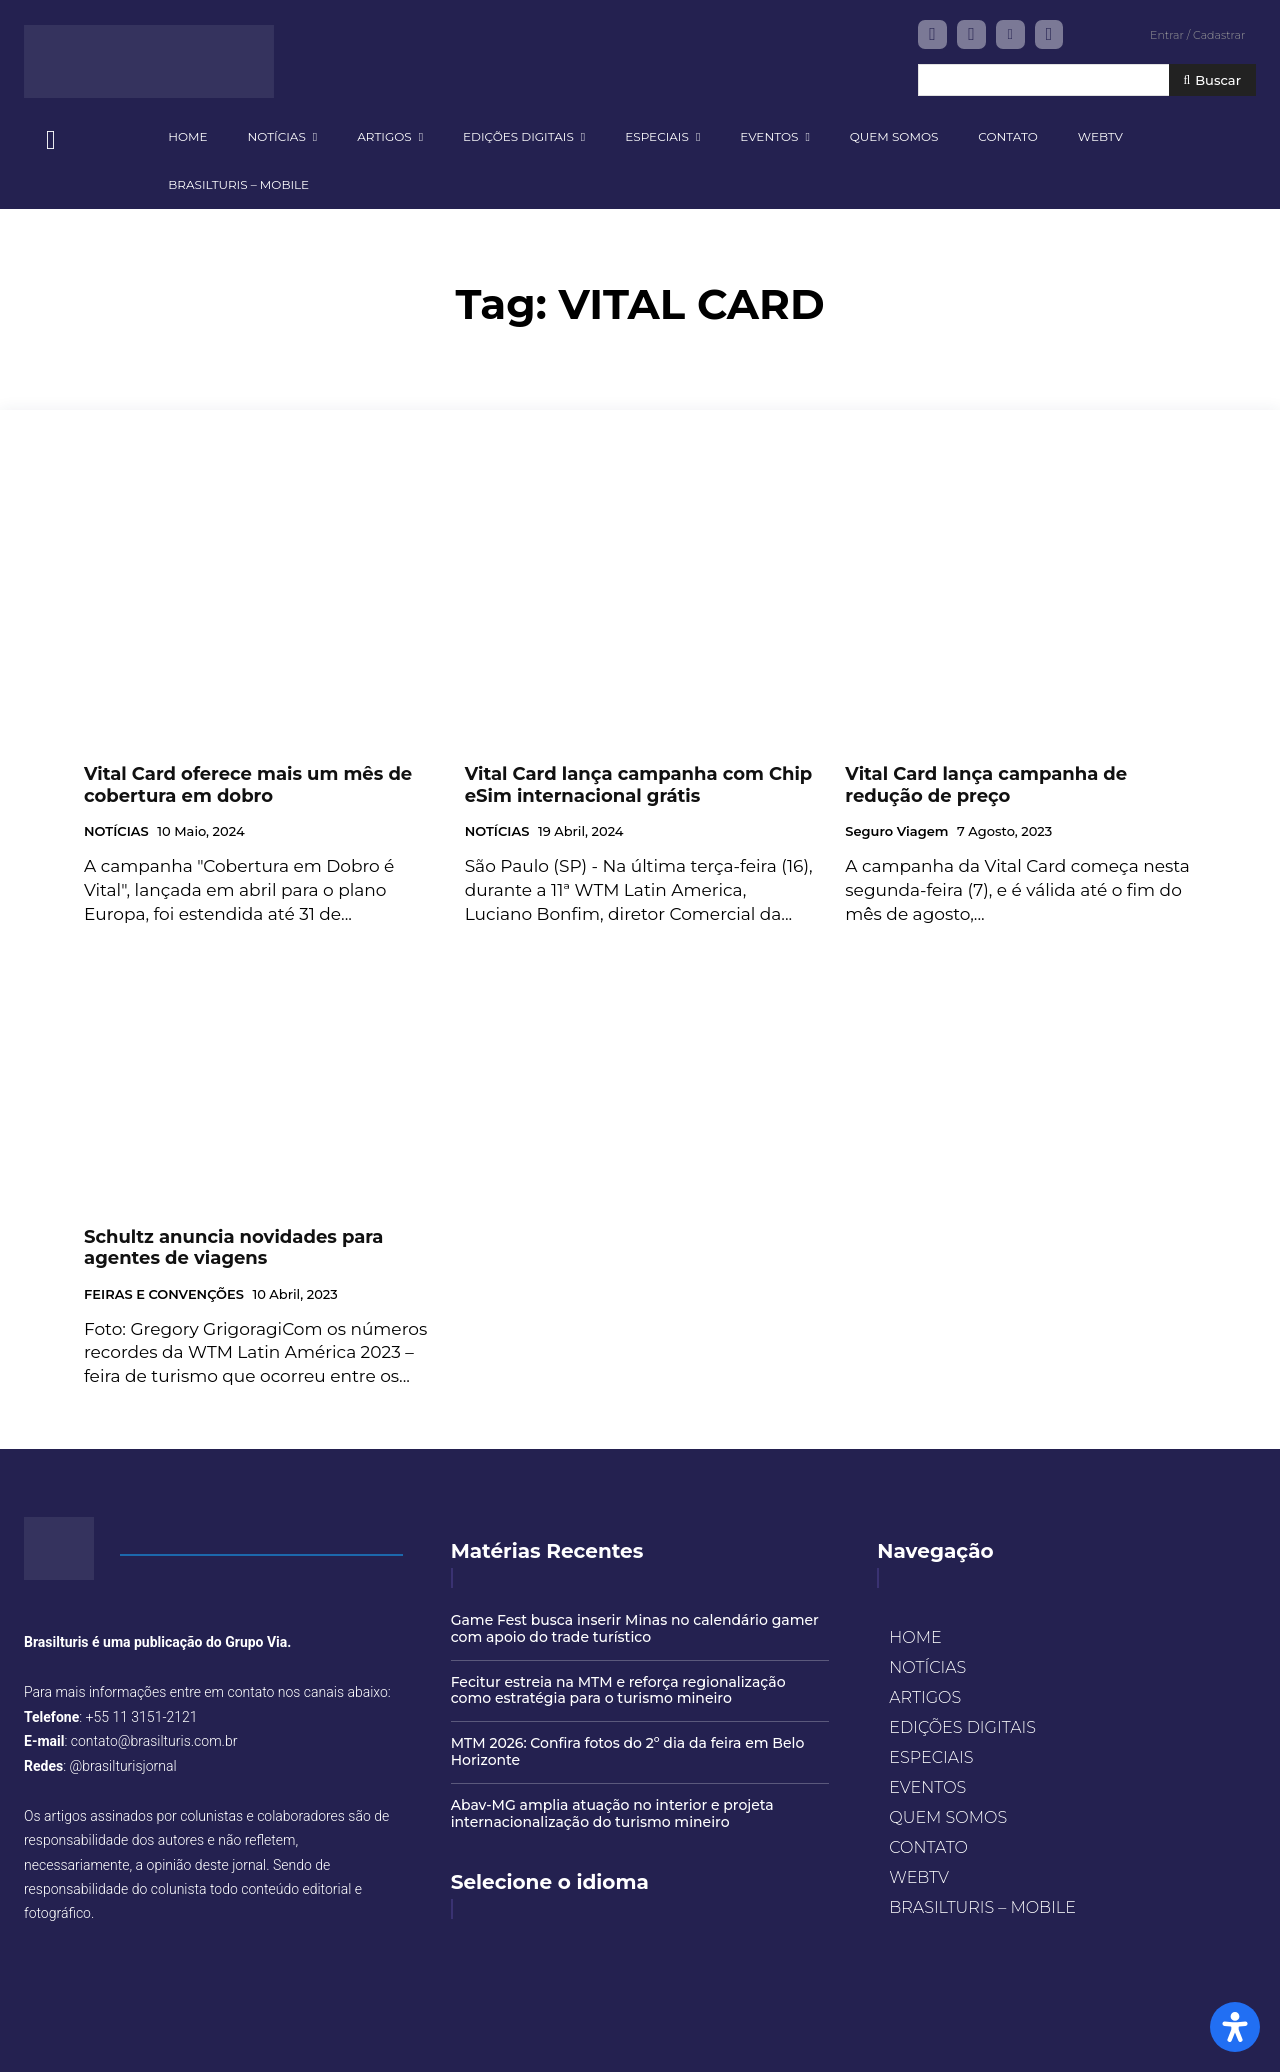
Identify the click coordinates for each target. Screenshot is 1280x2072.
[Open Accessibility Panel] (1235, 2027)
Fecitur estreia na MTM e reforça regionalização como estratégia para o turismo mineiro (618, 1690)
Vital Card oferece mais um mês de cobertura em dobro (248, 785)
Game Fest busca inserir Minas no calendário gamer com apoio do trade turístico (635, 1628)
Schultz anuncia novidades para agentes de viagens (233, 1248)
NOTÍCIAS (116, 831)
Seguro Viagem (896, 831)
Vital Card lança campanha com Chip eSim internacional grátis (639, 785)
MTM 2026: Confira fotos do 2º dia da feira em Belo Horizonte (628, 1751)
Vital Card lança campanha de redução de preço (986, 785)
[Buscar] (1212, 80)
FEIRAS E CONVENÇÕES (164, 1294)
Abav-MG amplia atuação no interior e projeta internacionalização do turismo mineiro (612, 1813)
